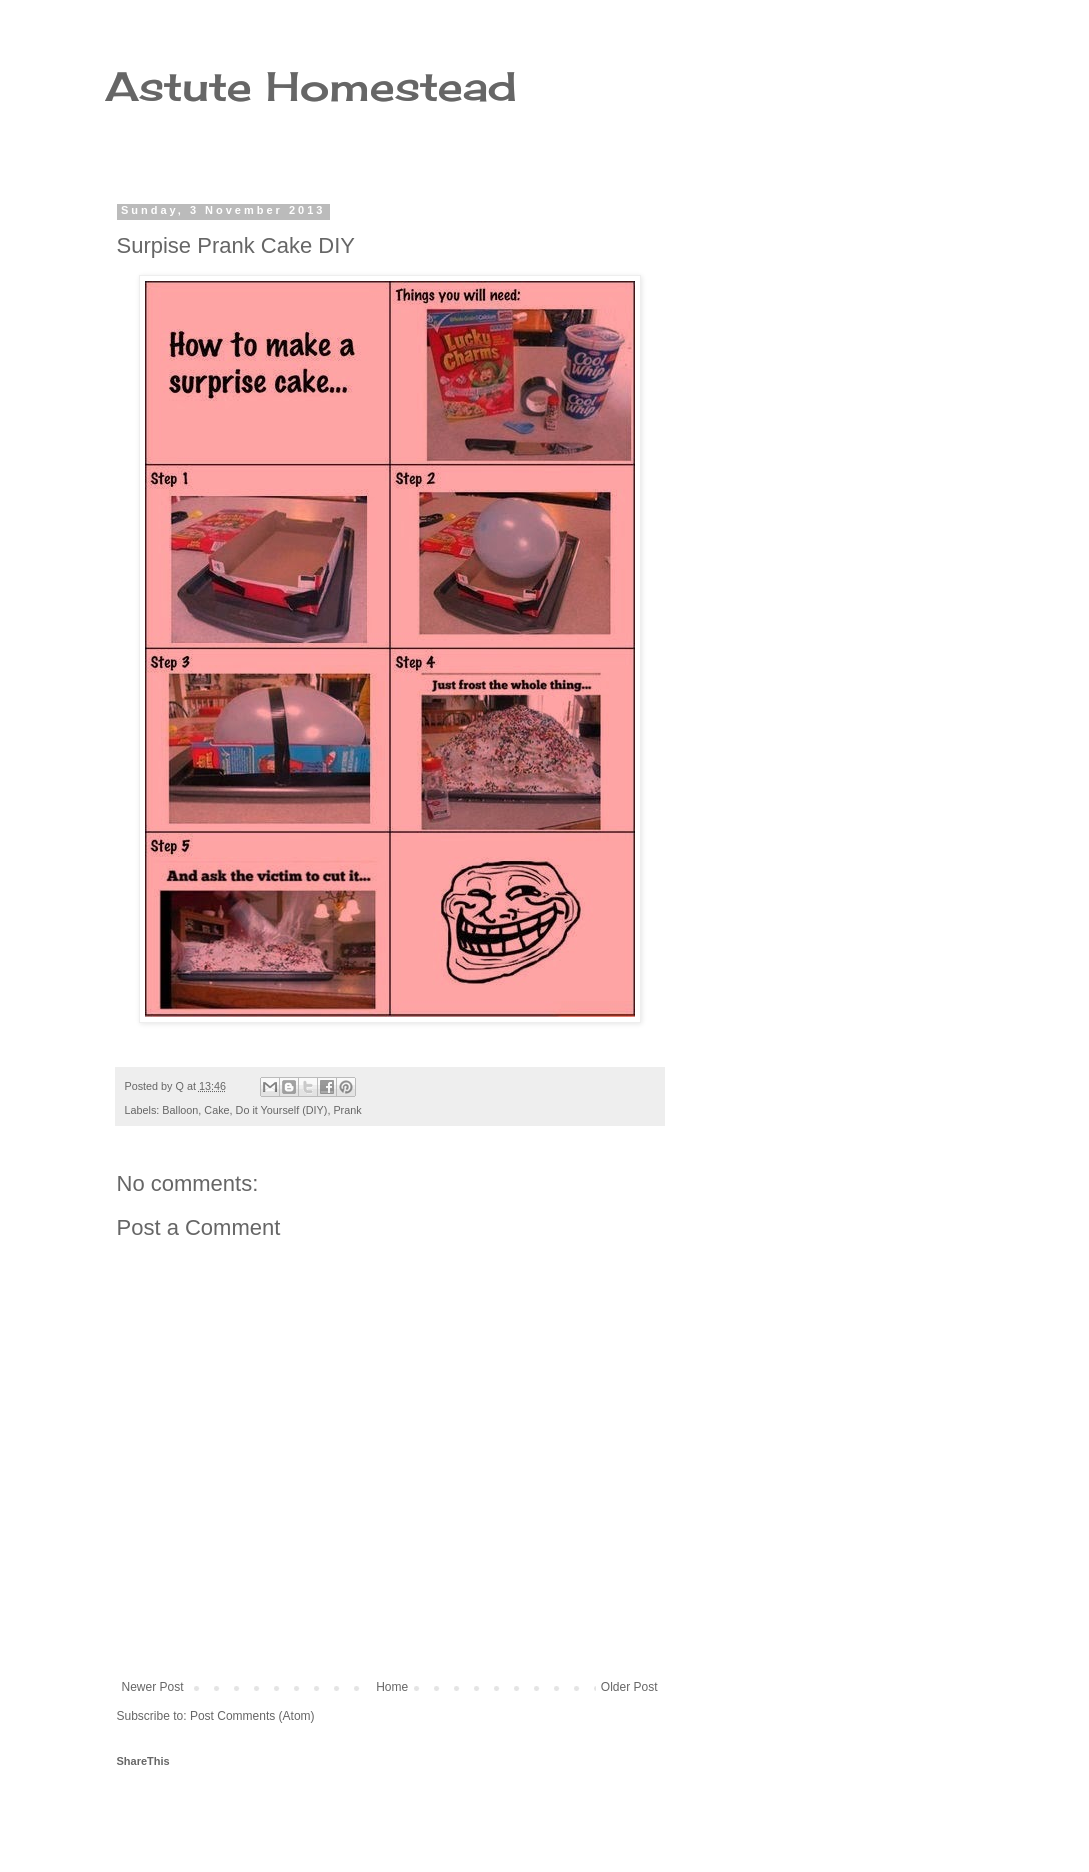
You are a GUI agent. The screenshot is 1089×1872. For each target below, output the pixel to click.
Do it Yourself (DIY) (282, 1110)
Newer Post (153, 1687)
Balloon (180, 1110)
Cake (216, 1110)
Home (392, 1687)
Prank (347, 1110)
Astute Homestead (310, 86)
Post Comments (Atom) (252, 1716)
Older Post (629, 1687)
